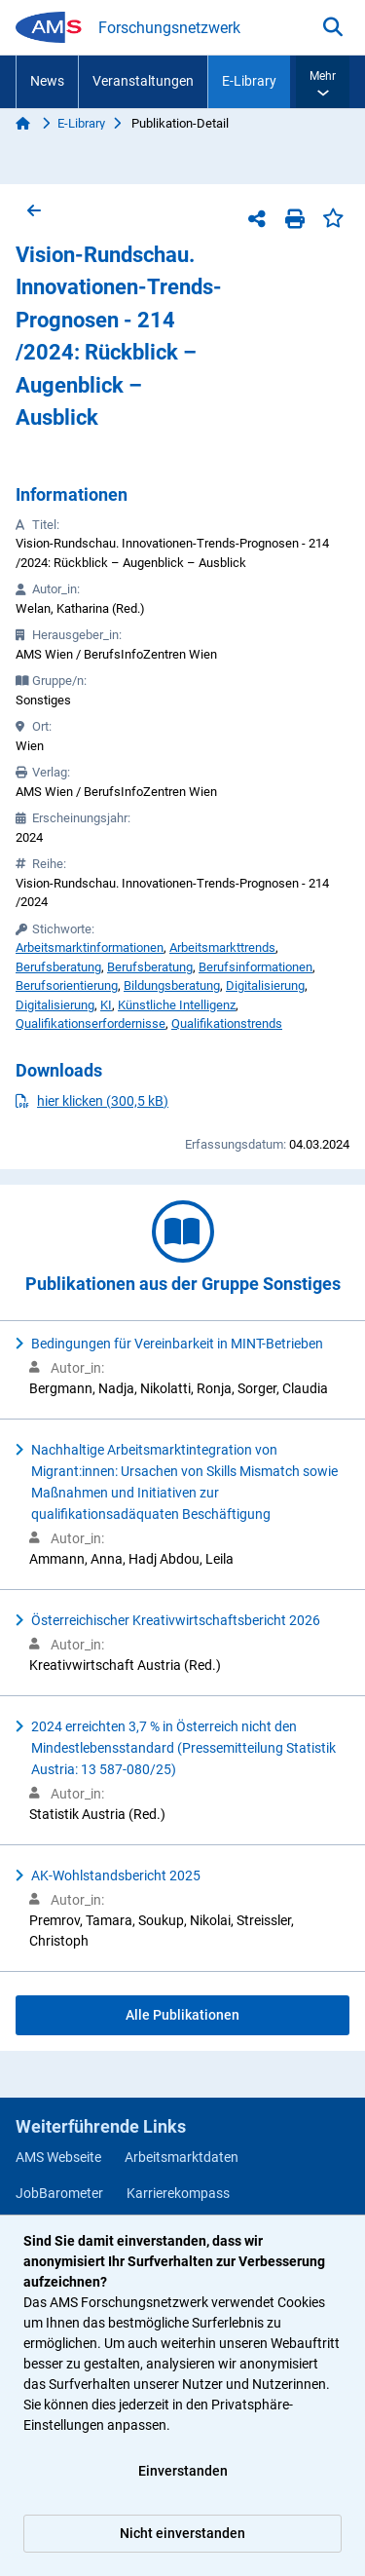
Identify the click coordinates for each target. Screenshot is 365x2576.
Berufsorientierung (67, 985)
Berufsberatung (58, 967)
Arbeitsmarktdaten (181, 2157)
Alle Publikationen (182, 2015)
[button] (322, 82)
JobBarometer (59, 2193)
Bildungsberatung (172, 985)
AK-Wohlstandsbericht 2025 (116, 1875)
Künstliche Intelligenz (177, 1005)
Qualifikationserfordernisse (90, 1023)
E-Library (249, 81)
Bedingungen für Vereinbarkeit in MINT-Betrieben (177, 1343)
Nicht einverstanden (182, 2533)
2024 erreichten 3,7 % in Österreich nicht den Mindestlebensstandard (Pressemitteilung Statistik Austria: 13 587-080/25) (183, 1748)
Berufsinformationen (255, 967)
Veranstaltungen (143, 81)
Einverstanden (183, 2471)
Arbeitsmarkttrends (222, 947)
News (47, 81)
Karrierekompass (178, 2193)
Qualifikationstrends (226, 1023)
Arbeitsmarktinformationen (90, 947)
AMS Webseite (58, 2157)
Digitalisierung (265, 985)
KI (106, 1005)
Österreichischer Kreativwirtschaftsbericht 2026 (175, 1620)
